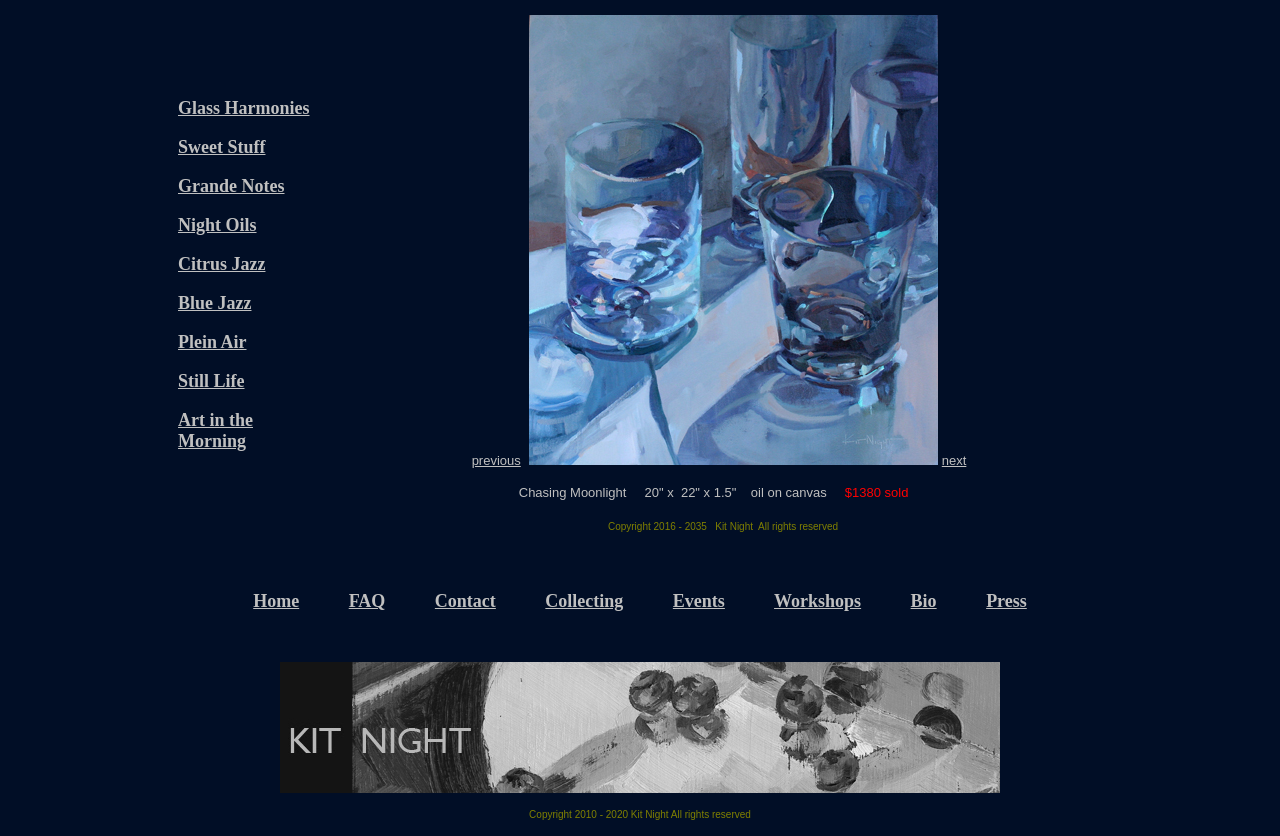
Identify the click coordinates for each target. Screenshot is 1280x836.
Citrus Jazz (221, 264)
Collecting (584, 601)
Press (1006, 601)
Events (699, 601)
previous (496, 460)
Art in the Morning (215, 430)
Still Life (211, 381)
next (954, 460)
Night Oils (217, 225)
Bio (924, 601)
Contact (465, 601)
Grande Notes (231, 186)
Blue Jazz (215, 303)
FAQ (367, 601)
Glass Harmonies (244, 108)
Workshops (817, 601)
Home (276, 601)
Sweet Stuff (222, 147)
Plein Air (212, 342)
